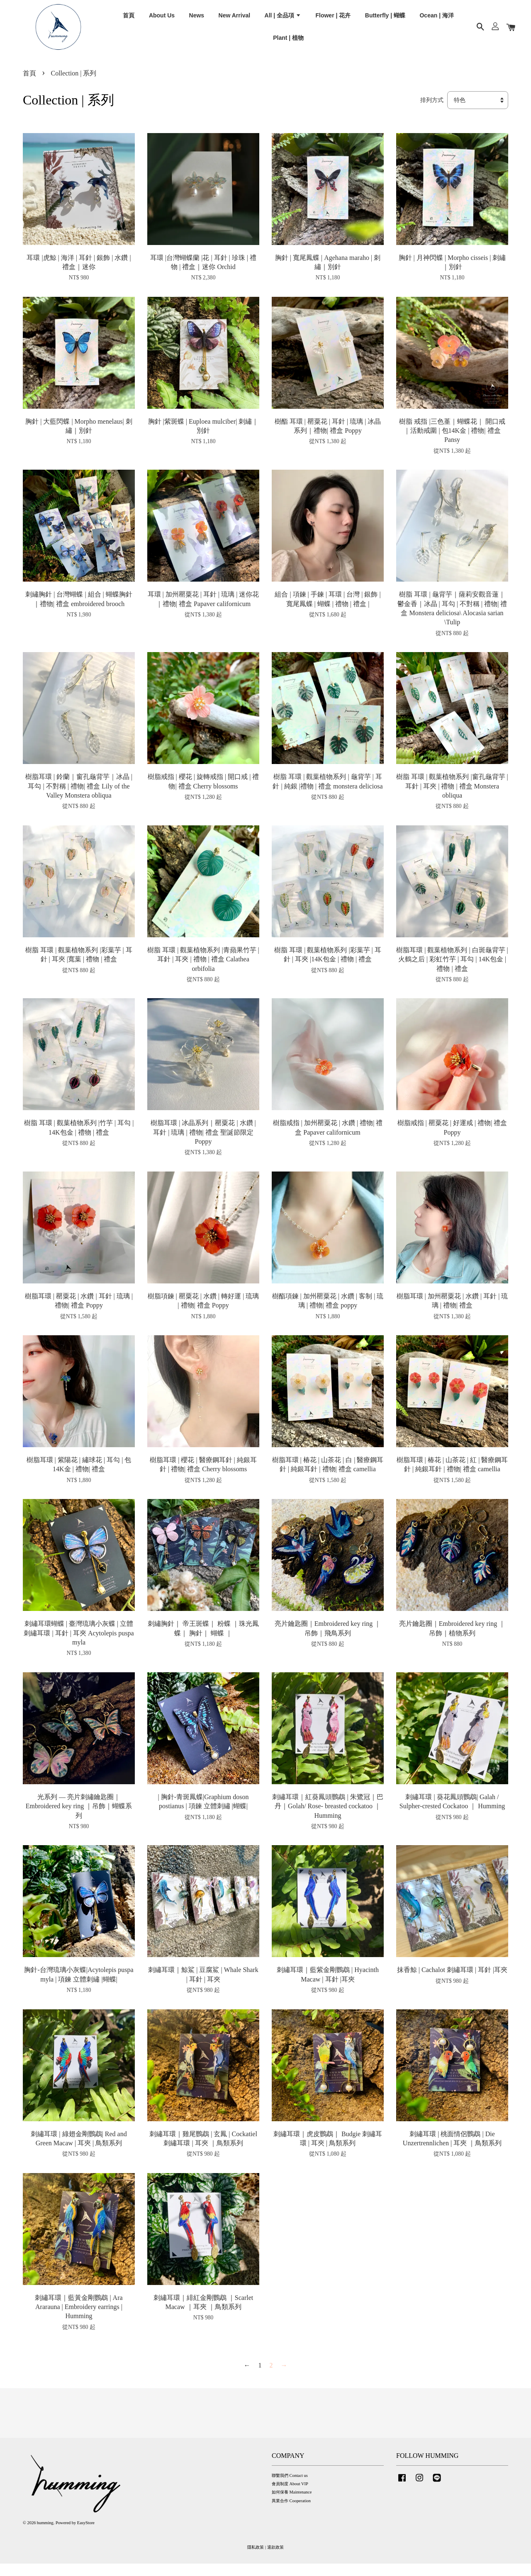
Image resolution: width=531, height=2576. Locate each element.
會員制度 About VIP (290, 2496)
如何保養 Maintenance (292, 2505)
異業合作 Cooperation (291, 2513)
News (197, 20)
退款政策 (275, 2560)
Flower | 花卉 (333, 20)
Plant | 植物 (288, 42)
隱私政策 (255, 2560)
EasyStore (86, 2535)
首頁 (128, 20)
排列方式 (431, 112)
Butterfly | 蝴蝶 (385, 20)
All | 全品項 (283, 20)
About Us (162, 20)
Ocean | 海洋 (436, 20)
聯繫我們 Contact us (290, 2488)
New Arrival (235, 20)
